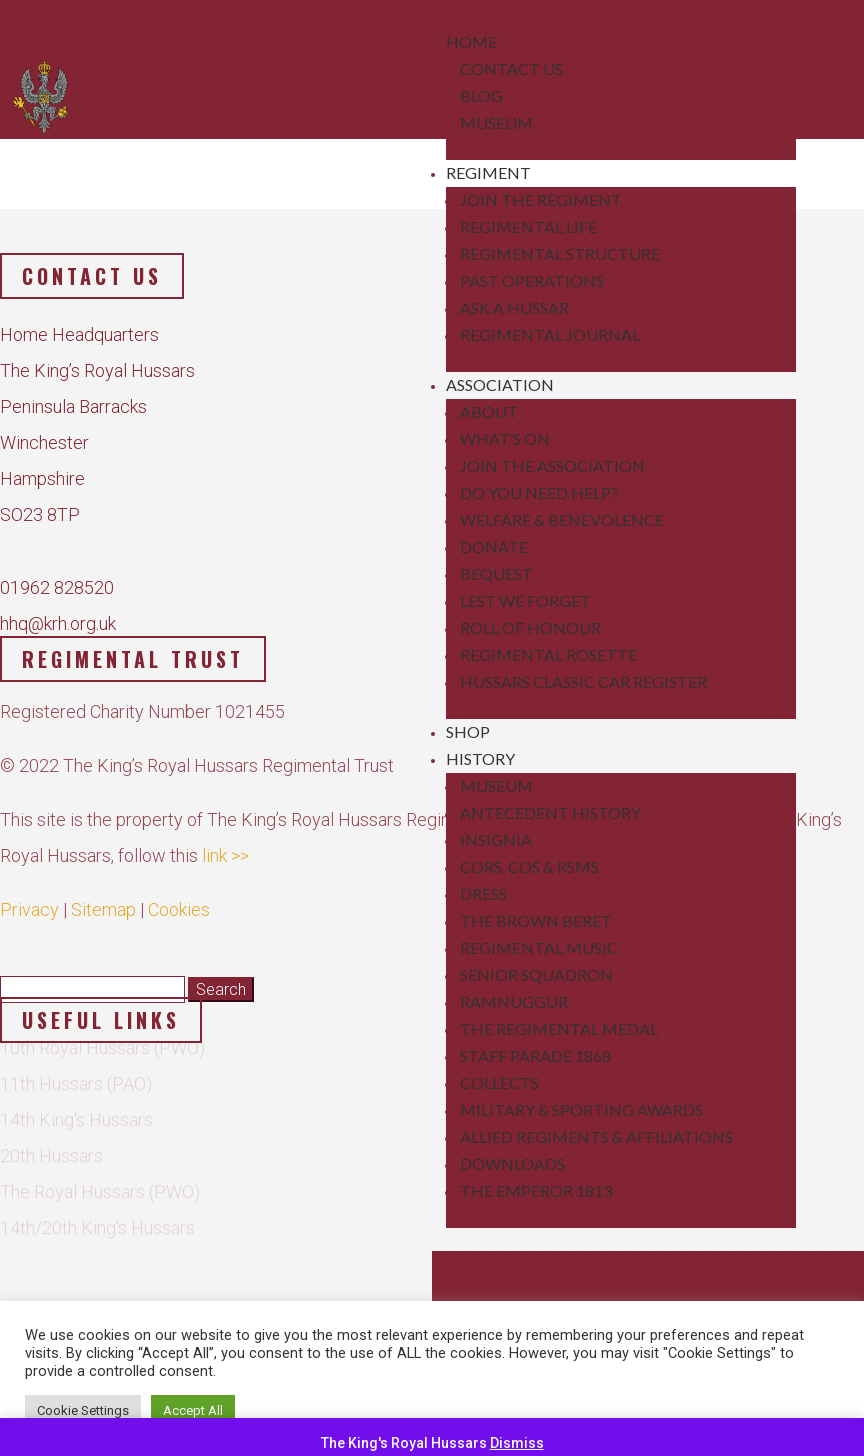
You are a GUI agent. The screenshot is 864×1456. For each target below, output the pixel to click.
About (489, 411)
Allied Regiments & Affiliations (596, 1136)
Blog (481, 95)
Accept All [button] (193, 1410)
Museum (496, 122)
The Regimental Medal (559, 1028)
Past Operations (532, 280)
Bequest (496, 573)
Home (471, 41)
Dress (483, 893)
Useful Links (101, 1020)
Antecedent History (550, 812)
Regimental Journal (550, 334)
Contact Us (511, 68)
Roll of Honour (530, 627)
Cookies (179, 895)
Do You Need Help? (539, 492)
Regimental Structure (560, 253)
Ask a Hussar (514, 307)
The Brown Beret (536, 920)
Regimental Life (528, 226)
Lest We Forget (525, 600)
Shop (468, 731)
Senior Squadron (536, 974)
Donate (494, 546)
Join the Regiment (541, 199)
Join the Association (552, 465)
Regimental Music (539, 947)
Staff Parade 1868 (535, 1055)
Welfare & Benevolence (562, 519)
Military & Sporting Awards (581, 1109)
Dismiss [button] (517, 1443)
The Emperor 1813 (536, 1190)
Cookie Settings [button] (83, 1410)
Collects (499, 1082)
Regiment (488, 172)
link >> (225, 841)
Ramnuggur (514, 1001)
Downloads (512, 1163)
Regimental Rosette (548, 654)
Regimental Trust (133, 659)
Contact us (92, 276)
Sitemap (103, 895)
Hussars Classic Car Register (583, 681)
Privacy (29, 895)
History (480, 758)
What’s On (505, 438)
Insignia (496, 839)
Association (500, 384)
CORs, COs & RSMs (529, 866)
